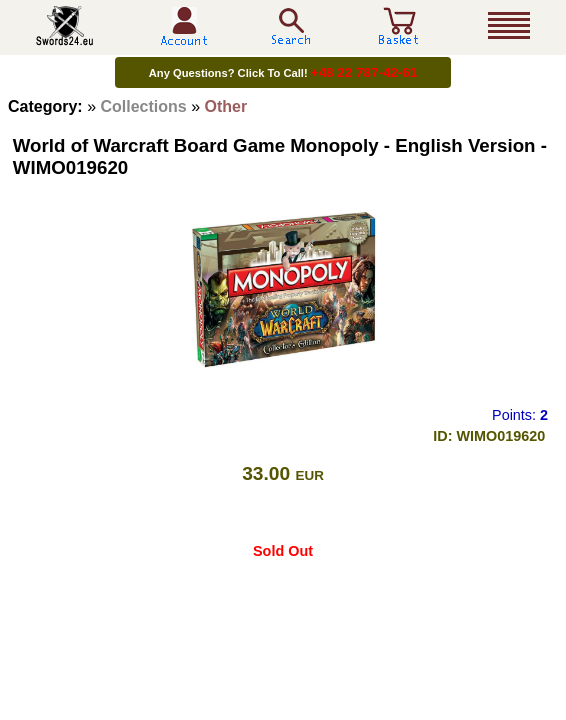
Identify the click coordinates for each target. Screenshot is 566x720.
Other (226, 106)
